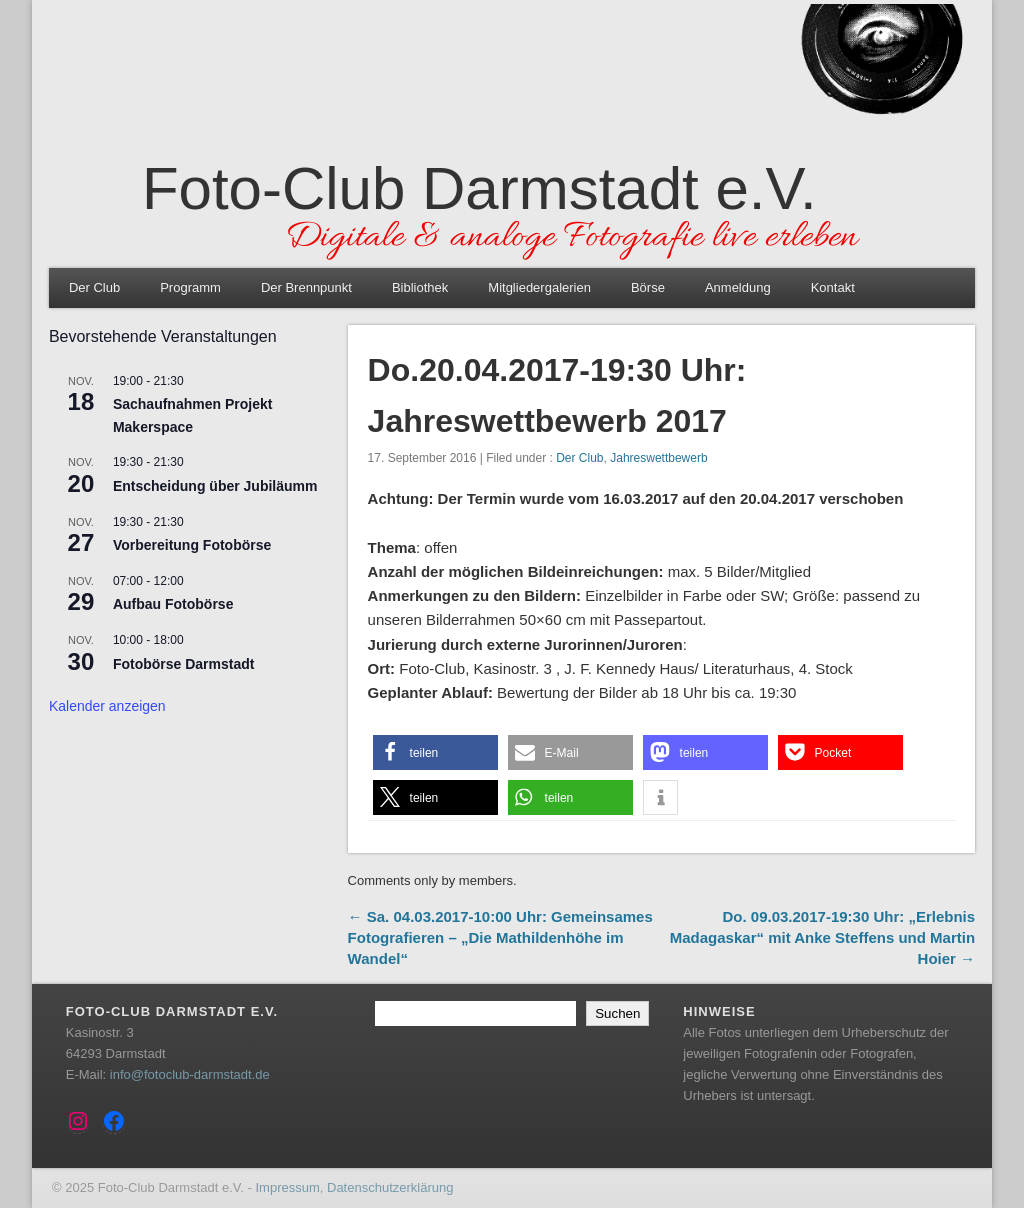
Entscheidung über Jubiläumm (215, 486)
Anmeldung (738, 287)
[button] (435, 752)
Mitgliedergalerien (539, 287)
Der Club (94, 287)
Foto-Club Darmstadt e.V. (479, 188)
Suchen (617, 1013)
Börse (648, 287)
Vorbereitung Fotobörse (192, 545)
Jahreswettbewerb (658, 458)
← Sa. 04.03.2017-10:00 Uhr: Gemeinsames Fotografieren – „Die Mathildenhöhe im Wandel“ (500, 937)
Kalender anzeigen (107, 706)
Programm (190, 287)
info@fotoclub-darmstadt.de (190, 1074)
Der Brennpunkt (306, 287)
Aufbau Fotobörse (173, 604)
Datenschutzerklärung (390, 1187)
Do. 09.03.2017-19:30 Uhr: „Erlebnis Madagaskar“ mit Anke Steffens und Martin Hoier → (822, 937)
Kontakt (833, 287)
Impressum (287, 1187)
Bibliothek (420, 287)
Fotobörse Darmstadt (184, 664)
